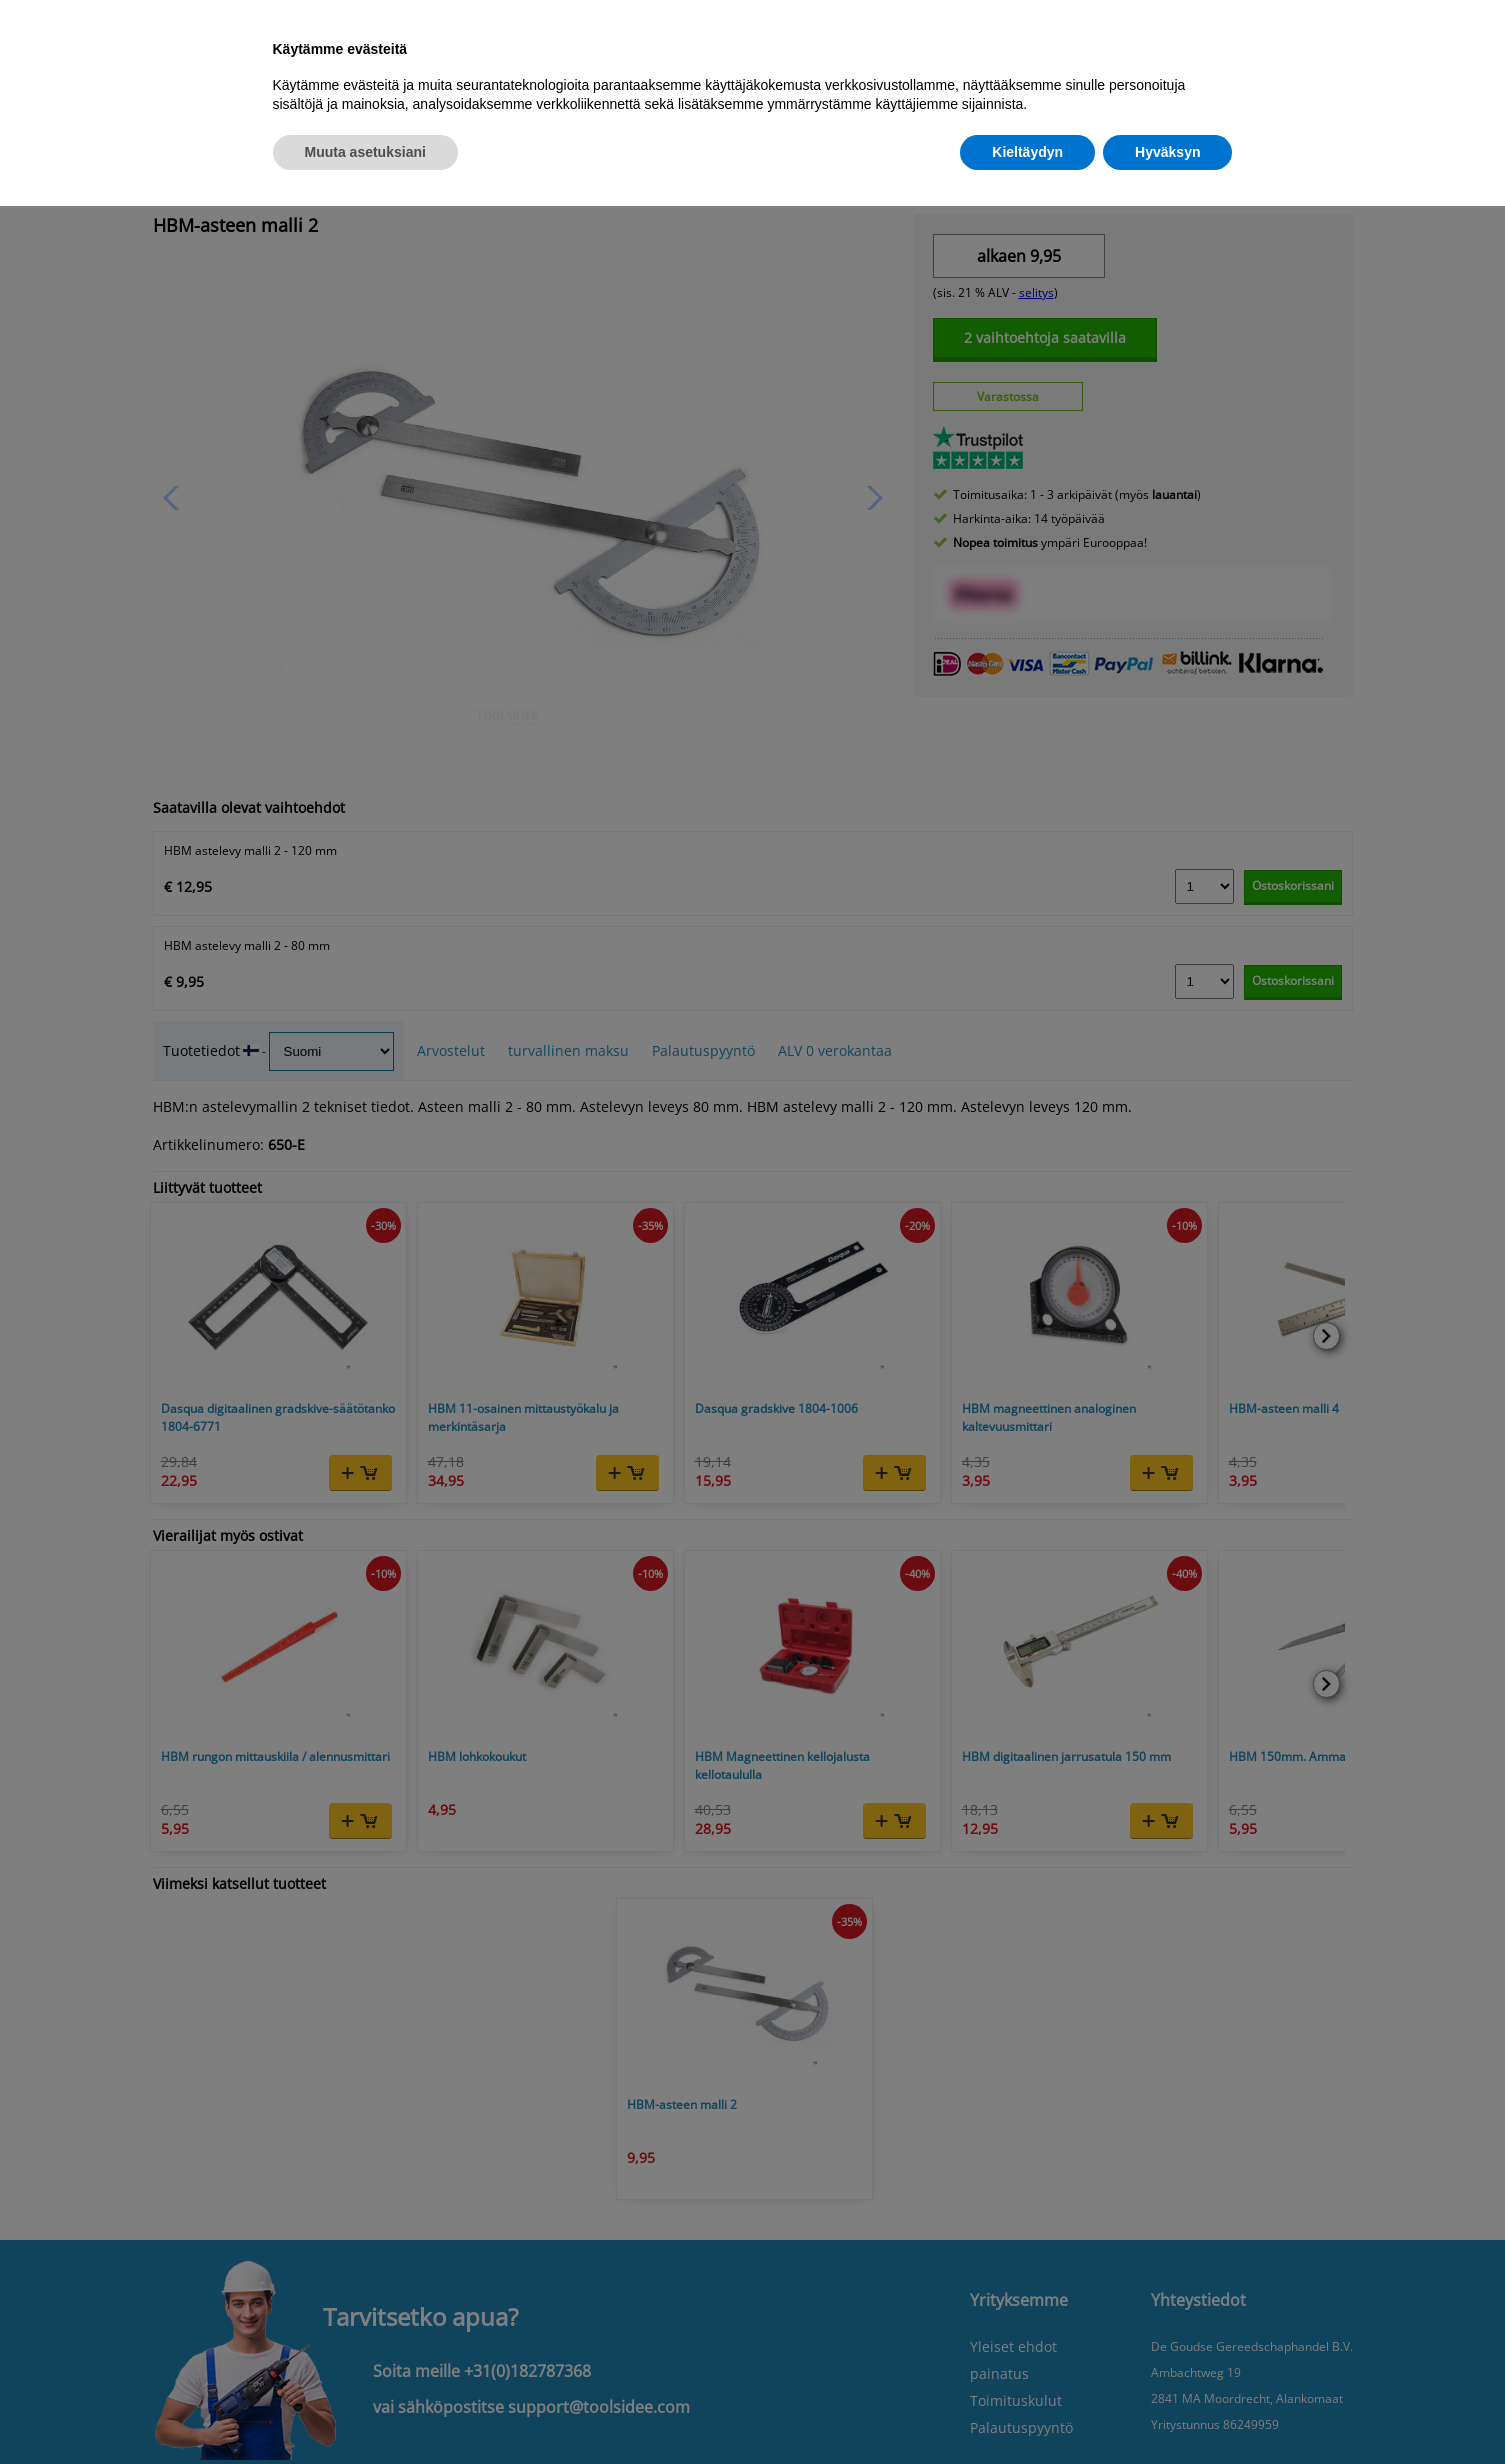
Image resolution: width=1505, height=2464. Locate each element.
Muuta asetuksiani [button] (365, 152)
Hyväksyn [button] (1167, 152)
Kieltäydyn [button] (1027, 152)
